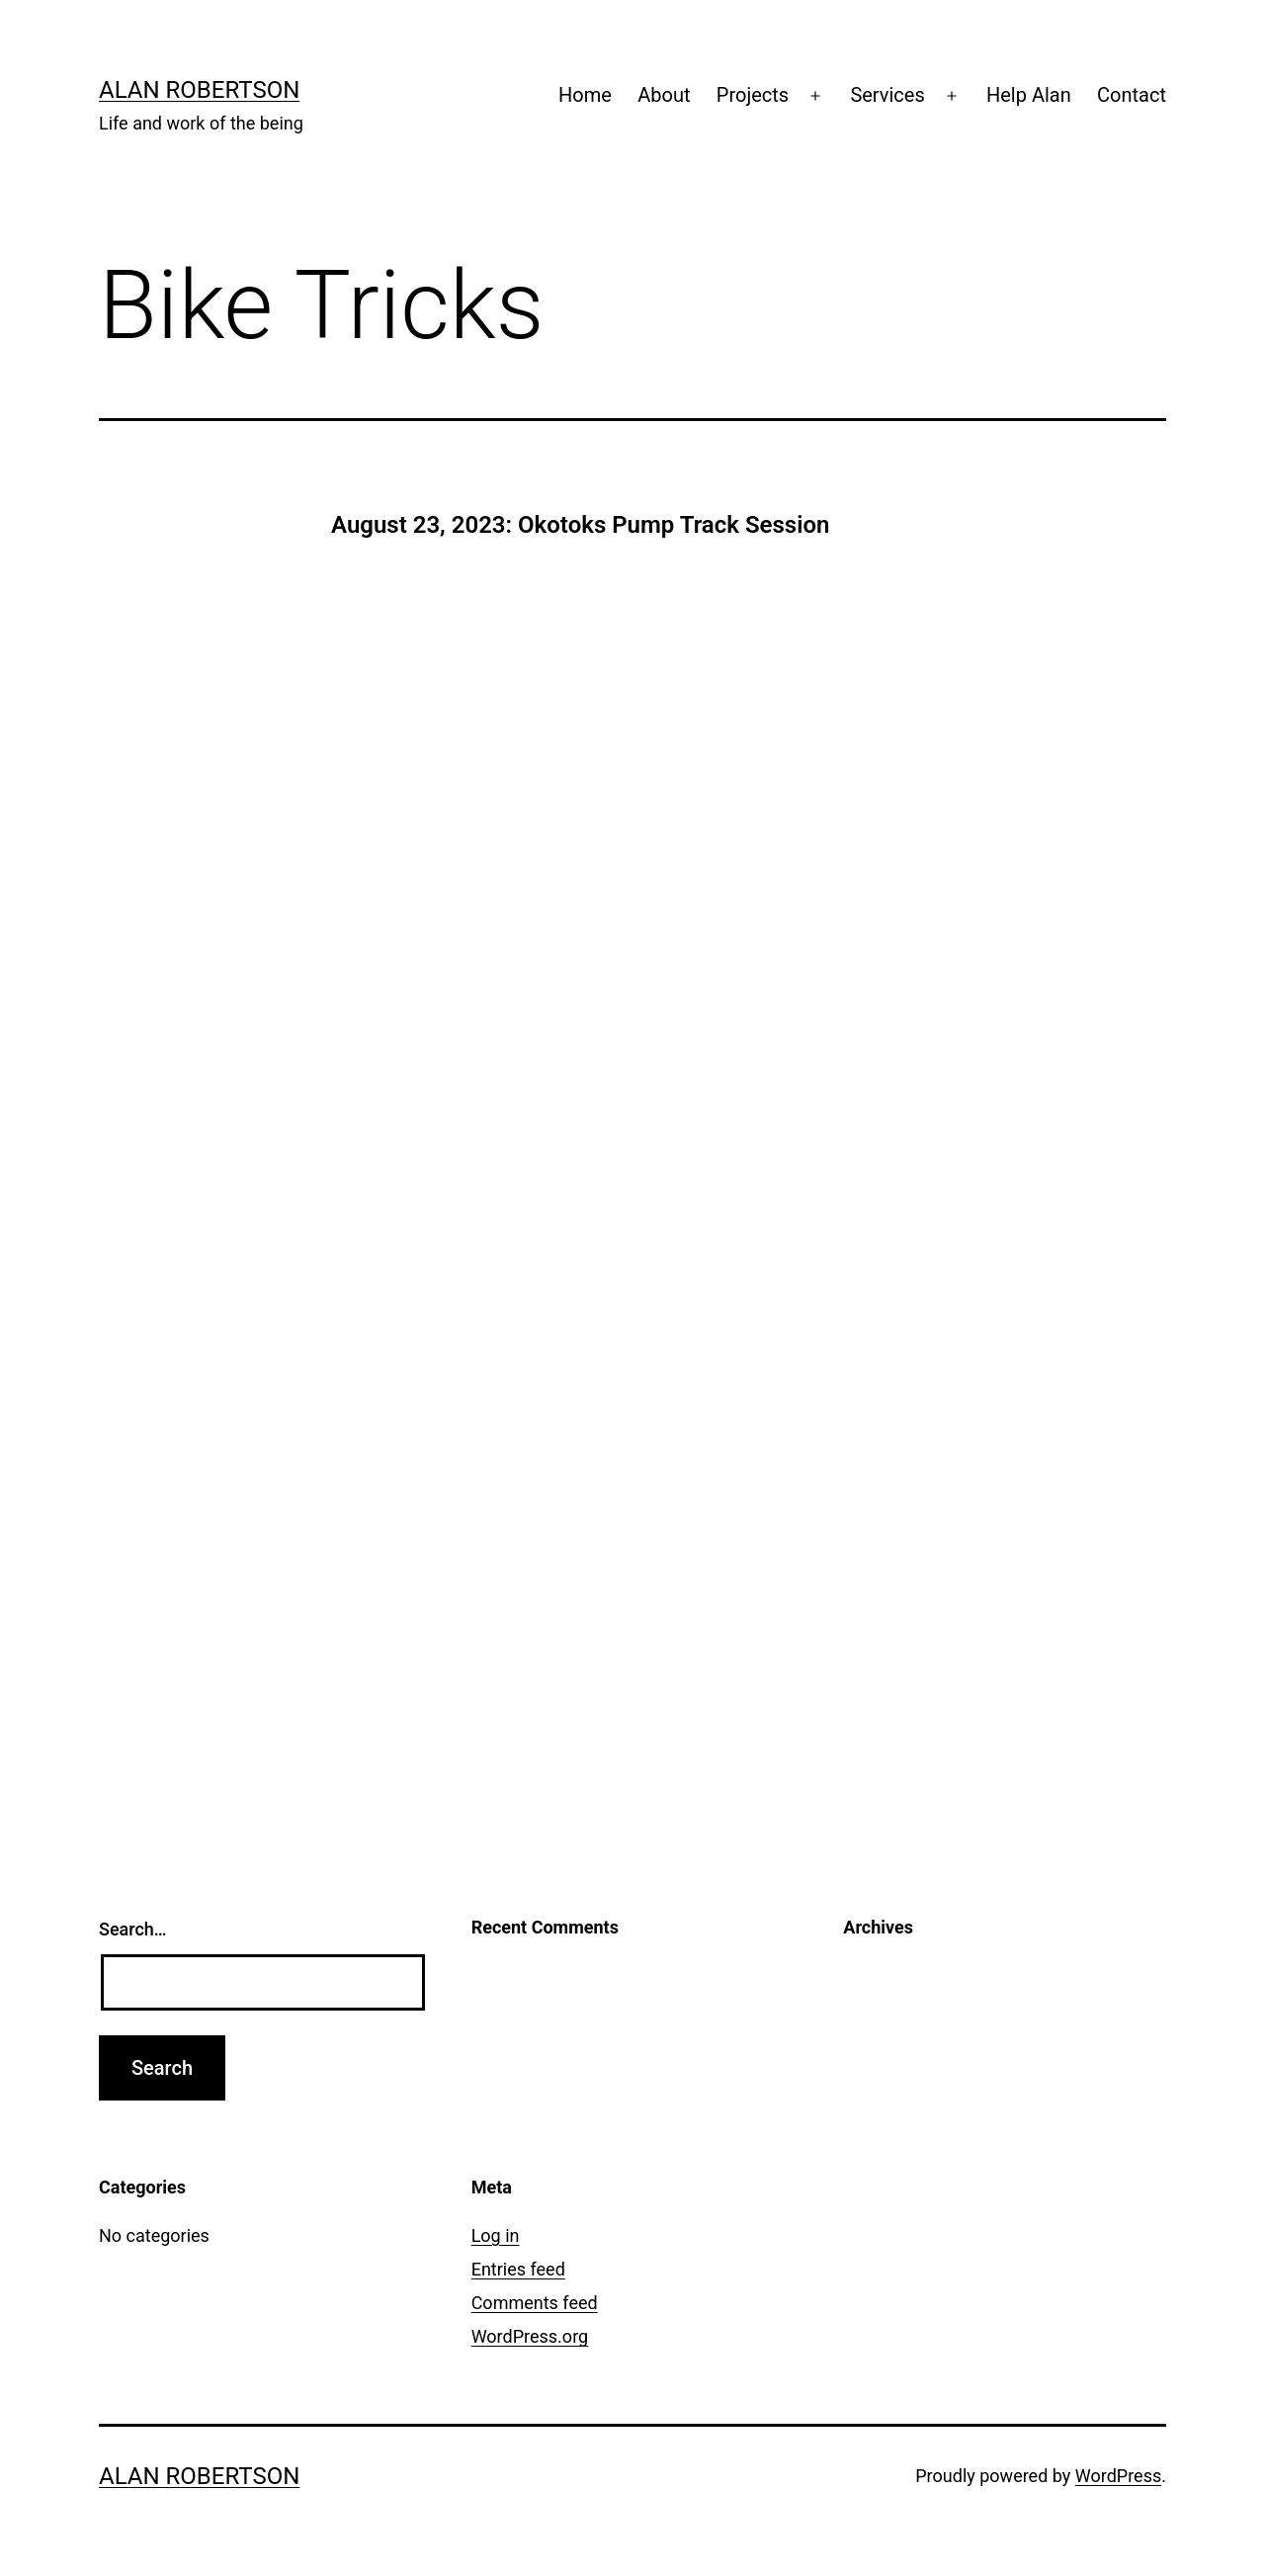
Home (585, 95)
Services (887, 95)
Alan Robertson (199, 90)
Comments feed (534, 2302)
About (663, 95)
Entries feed (518, 2269)
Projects (753, 95)
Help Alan (1028, 95)
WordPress (1118, 2475)
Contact (1131, 95)
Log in (495, 2235)
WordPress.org (530, 2336)
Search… (133, 1929)
